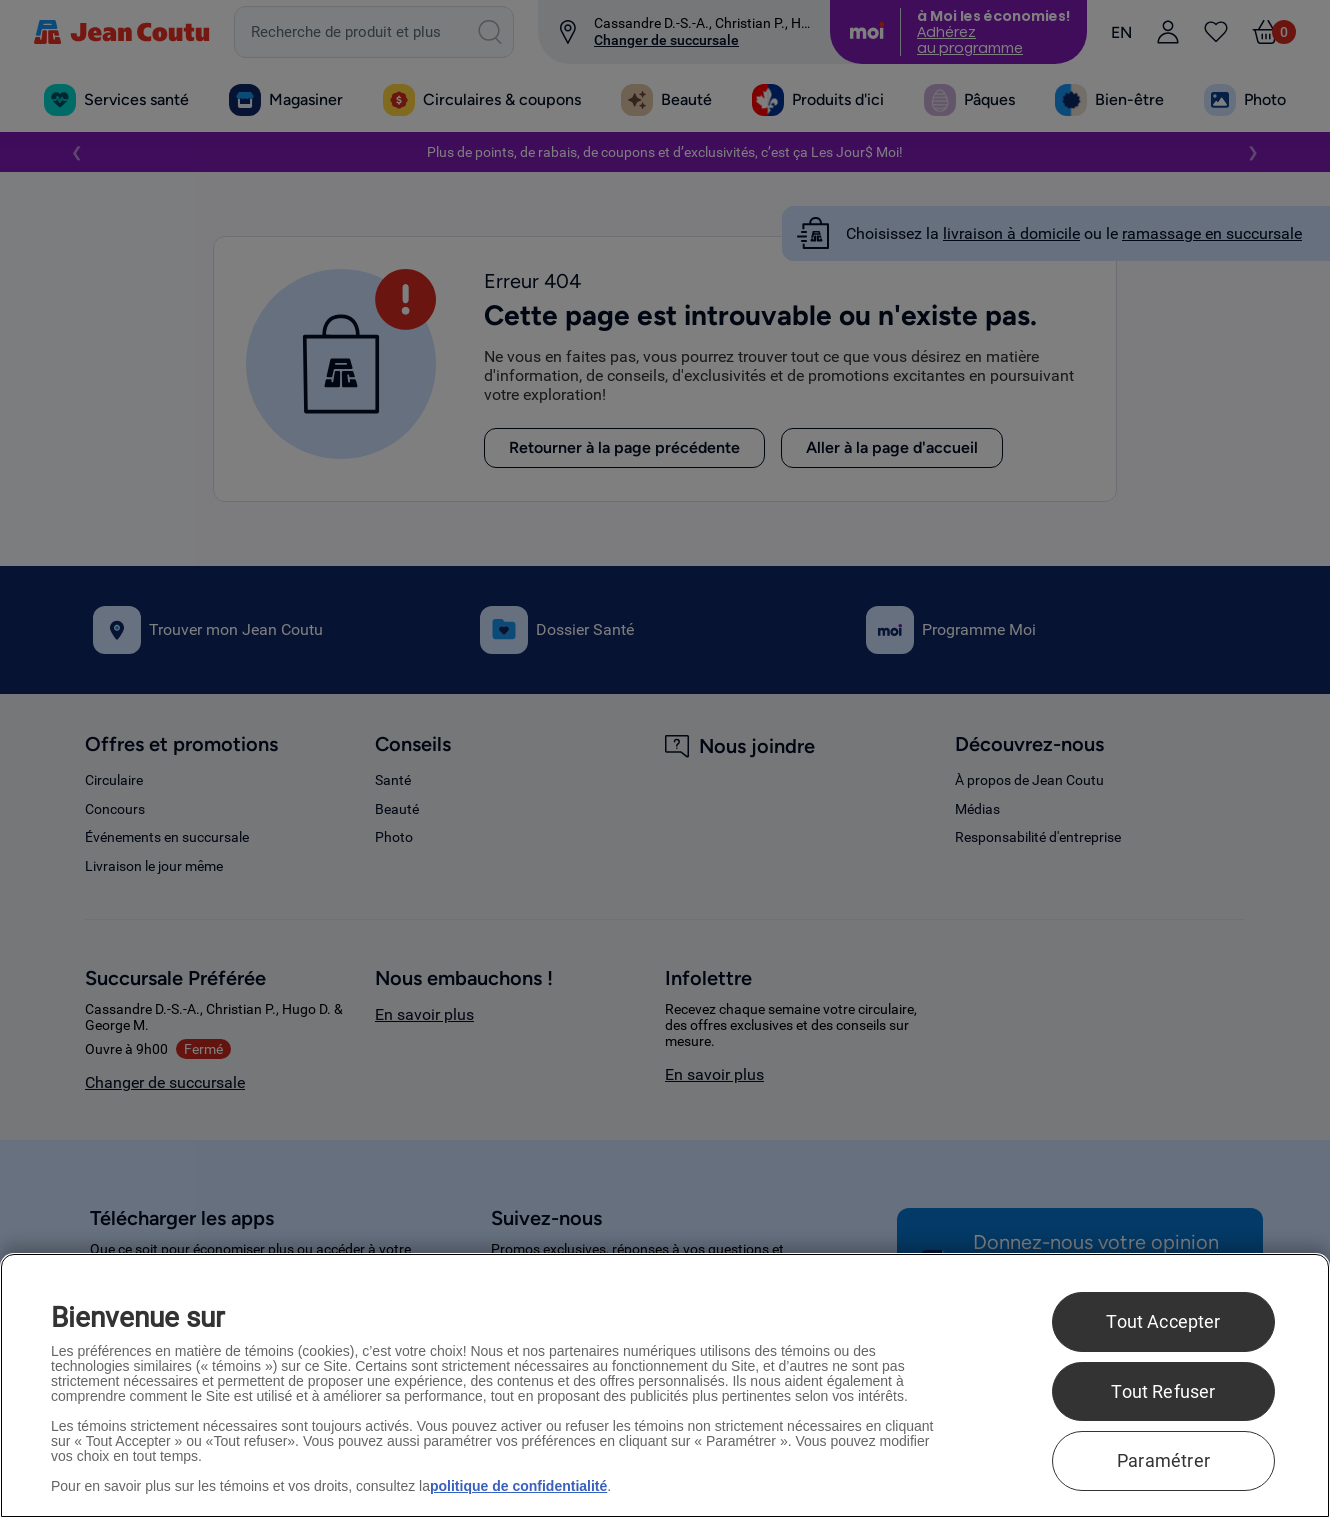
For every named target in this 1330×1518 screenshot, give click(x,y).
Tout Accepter (1163, 1321)
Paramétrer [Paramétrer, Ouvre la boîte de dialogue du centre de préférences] (1163, 1460)
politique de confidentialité (518, 1486)
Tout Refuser (1163, 1391)
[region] (665, 1385)
